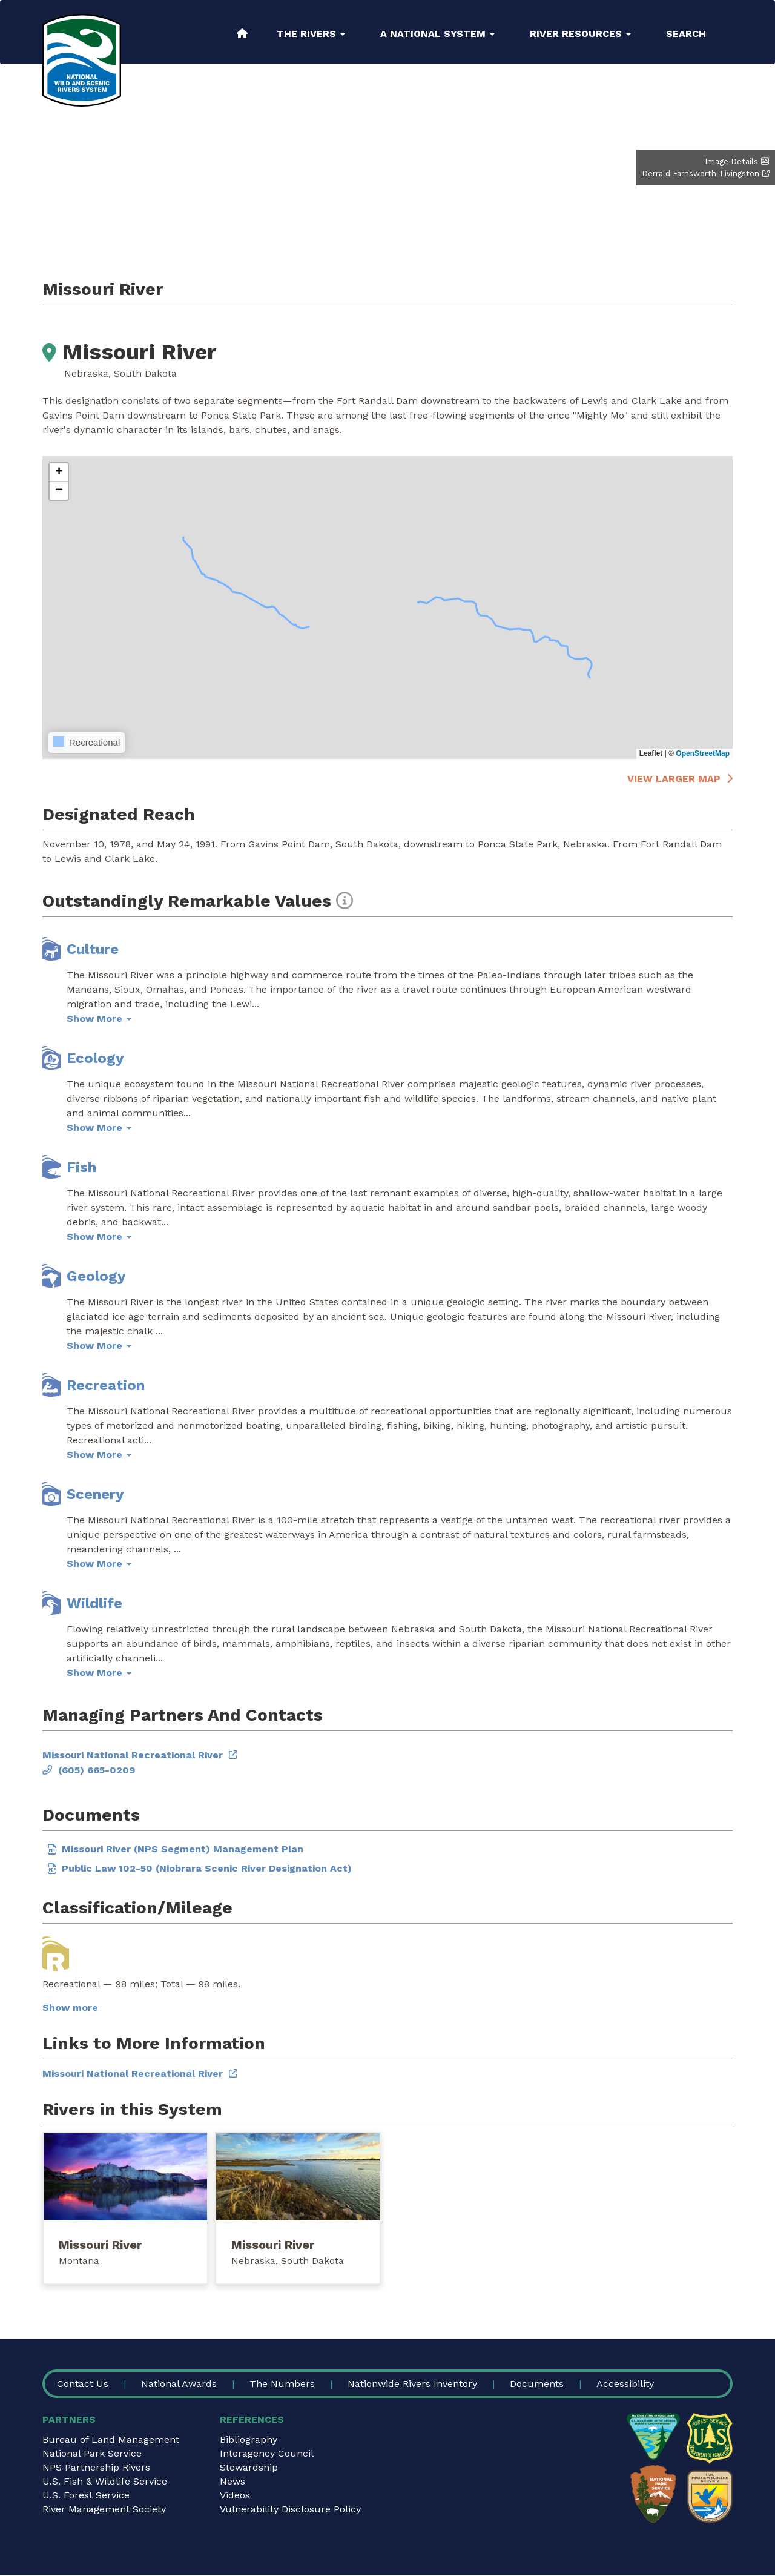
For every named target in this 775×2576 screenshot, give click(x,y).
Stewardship (249, 2467)
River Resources (580, 33)
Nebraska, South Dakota (287, 2260)
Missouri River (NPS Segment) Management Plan (182, 1849)
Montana (79, 2260)
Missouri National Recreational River (132, 1755)
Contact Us (82, 2383)
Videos (235, 2495)
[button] (59, 472)
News (232, 2481)
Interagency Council (267, 2453)
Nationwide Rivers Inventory (412, 2383)
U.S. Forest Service (86, 2495)
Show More (99, 1018)
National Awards (179, 2383)
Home (242, 33)
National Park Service (92, 2453)
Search (686, 33)
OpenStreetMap (703, 753)
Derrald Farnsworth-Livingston (700, 173)
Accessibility (625, 2383)
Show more (70, 2007)
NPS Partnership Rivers (96, 2467)
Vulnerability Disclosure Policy (290, 2509)
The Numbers (282, 2383)
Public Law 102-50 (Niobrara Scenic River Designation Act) (207, 1868)
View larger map (674, 778)
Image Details (731, 161)
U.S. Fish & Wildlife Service (104, 2481)
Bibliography (248, 2439)
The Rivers (311, 33)
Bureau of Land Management (110, 2439)
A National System (437, 33)
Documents (537, 2383)
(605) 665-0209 (96, 1770)
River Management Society (104, 2509)
